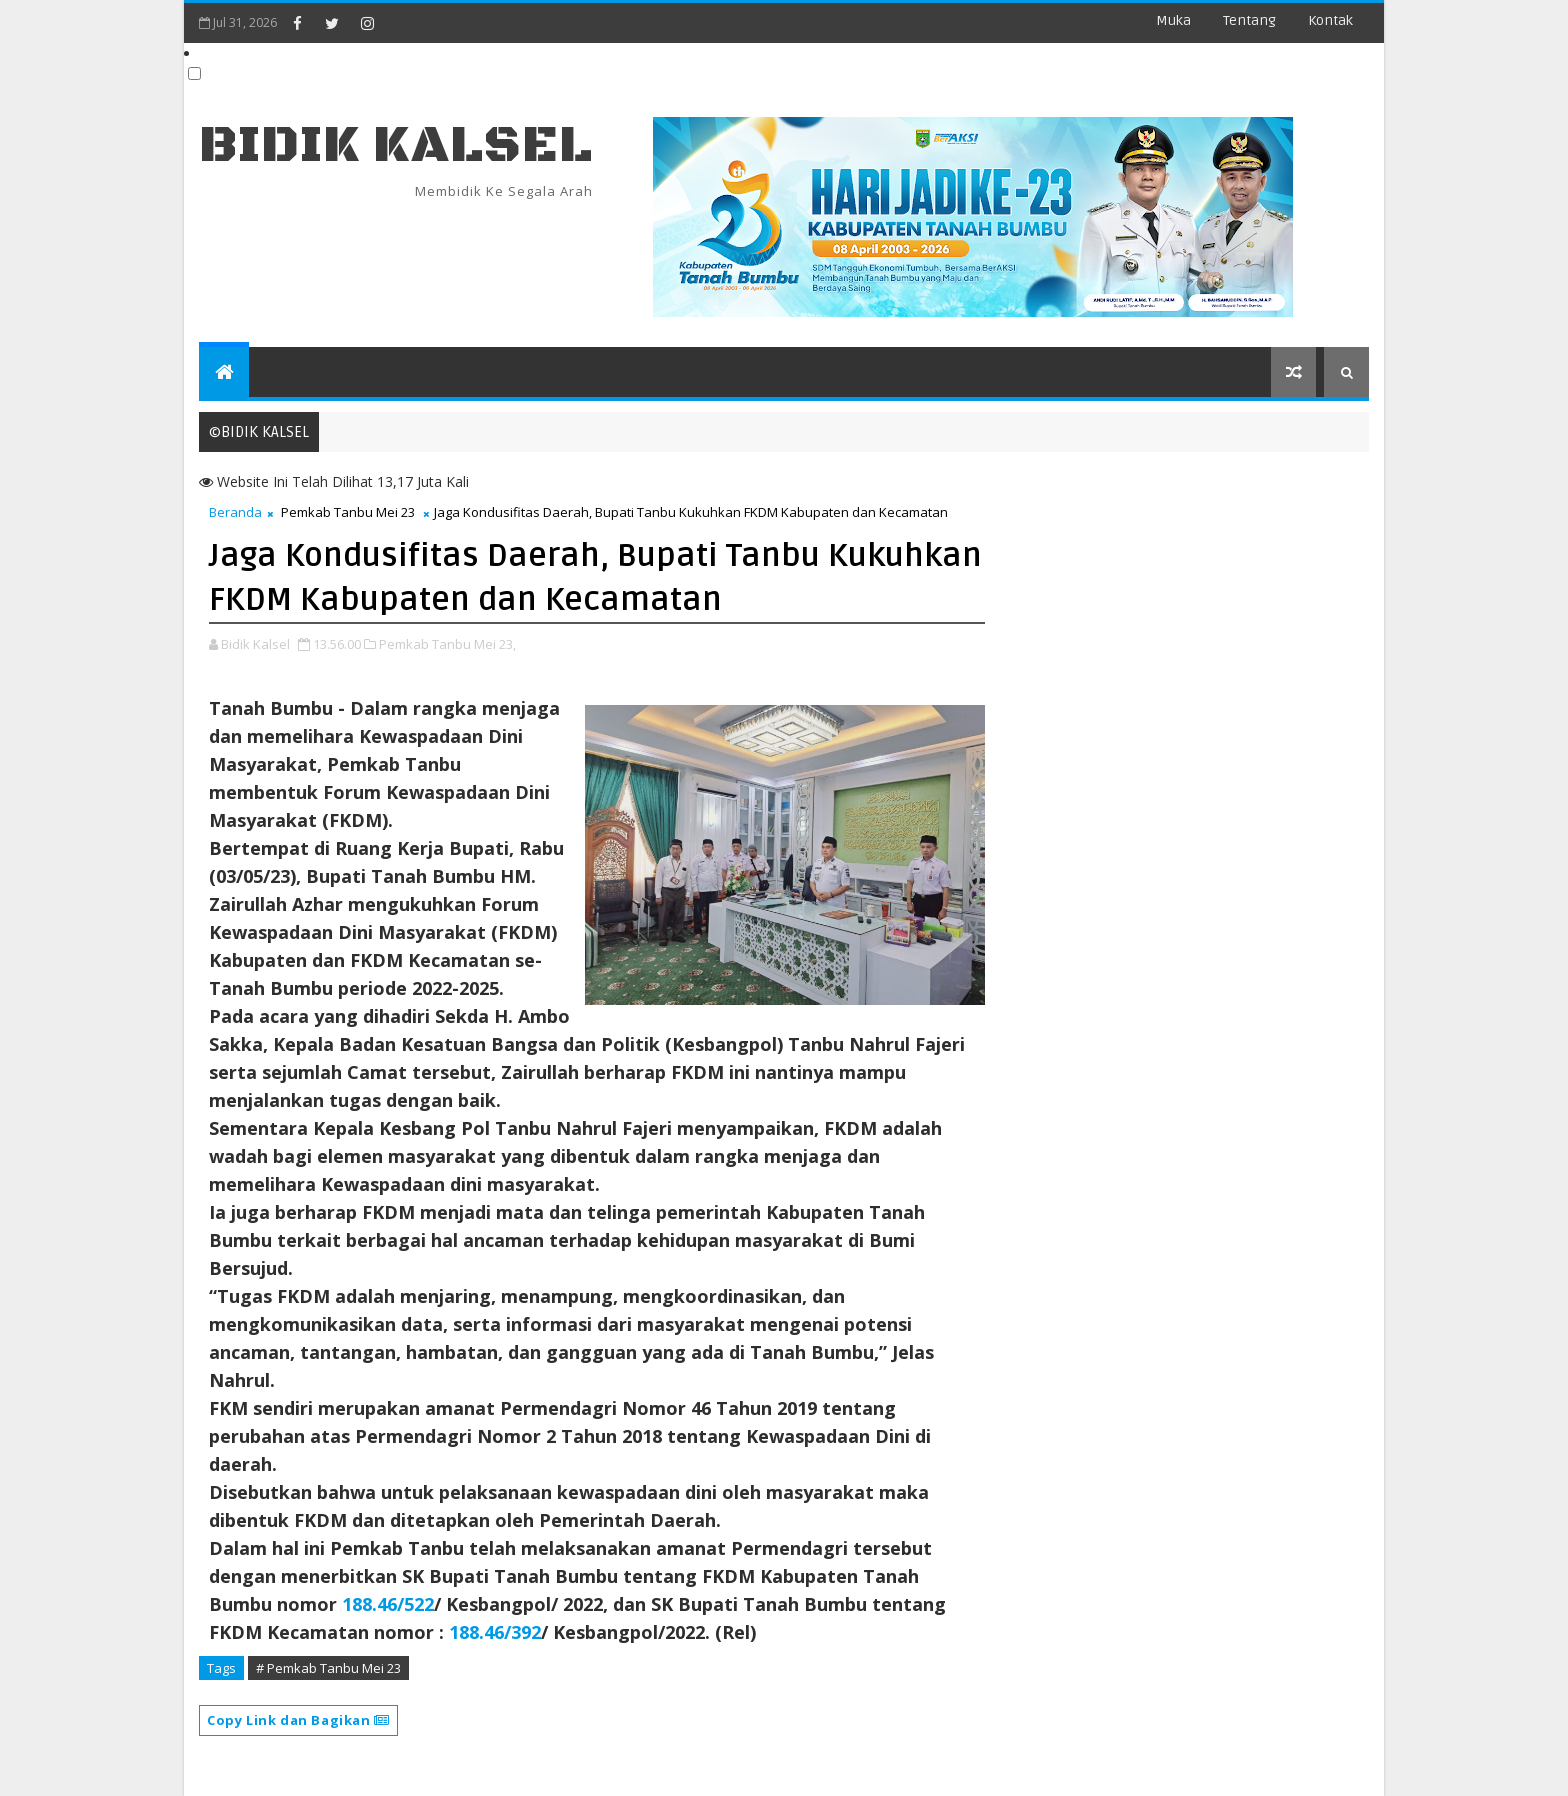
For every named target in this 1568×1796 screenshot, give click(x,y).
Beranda (235, 512)
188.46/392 (495, 1632)
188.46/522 (388, 1604)
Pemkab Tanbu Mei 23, (447, 644)
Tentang (1249, 20)
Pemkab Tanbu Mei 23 (348, 512)
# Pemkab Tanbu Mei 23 (328, 1668)
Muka (1173, 20)
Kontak (1330, 20)
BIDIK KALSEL (396, 145)
